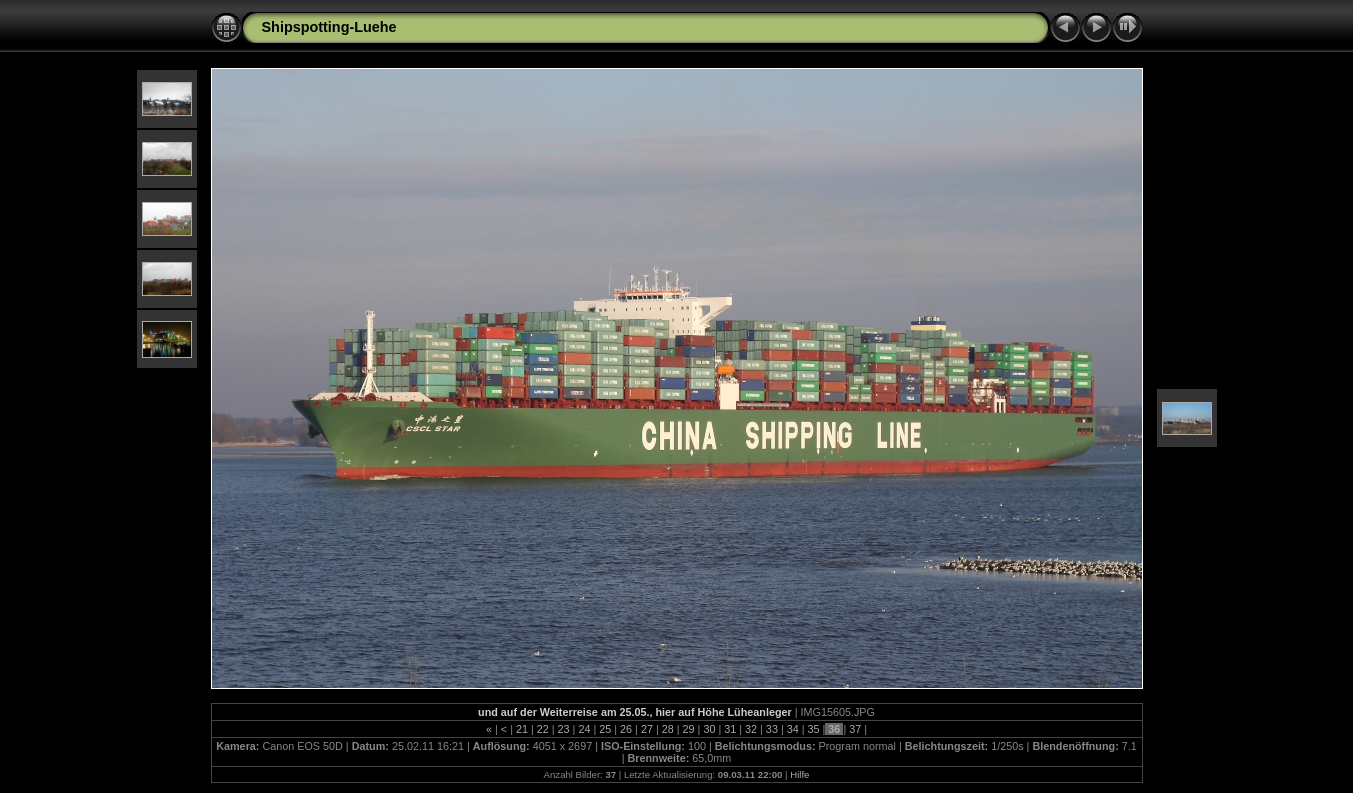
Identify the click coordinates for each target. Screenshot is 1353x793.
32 (751, 729)
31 (730, 729)
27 (647, 729)
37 (855, 729)
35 (814, 729)
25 (605, 729)
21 (522, 729)
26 (626, 729)
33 (772, 729)
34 (793, 729)
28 (668, 729)
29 (689, 729)
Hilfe (799, 774)
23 (564, 729)
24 (584, 729)
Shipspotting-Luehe (329, 27)
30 (709, 729)
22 (543, 729)
